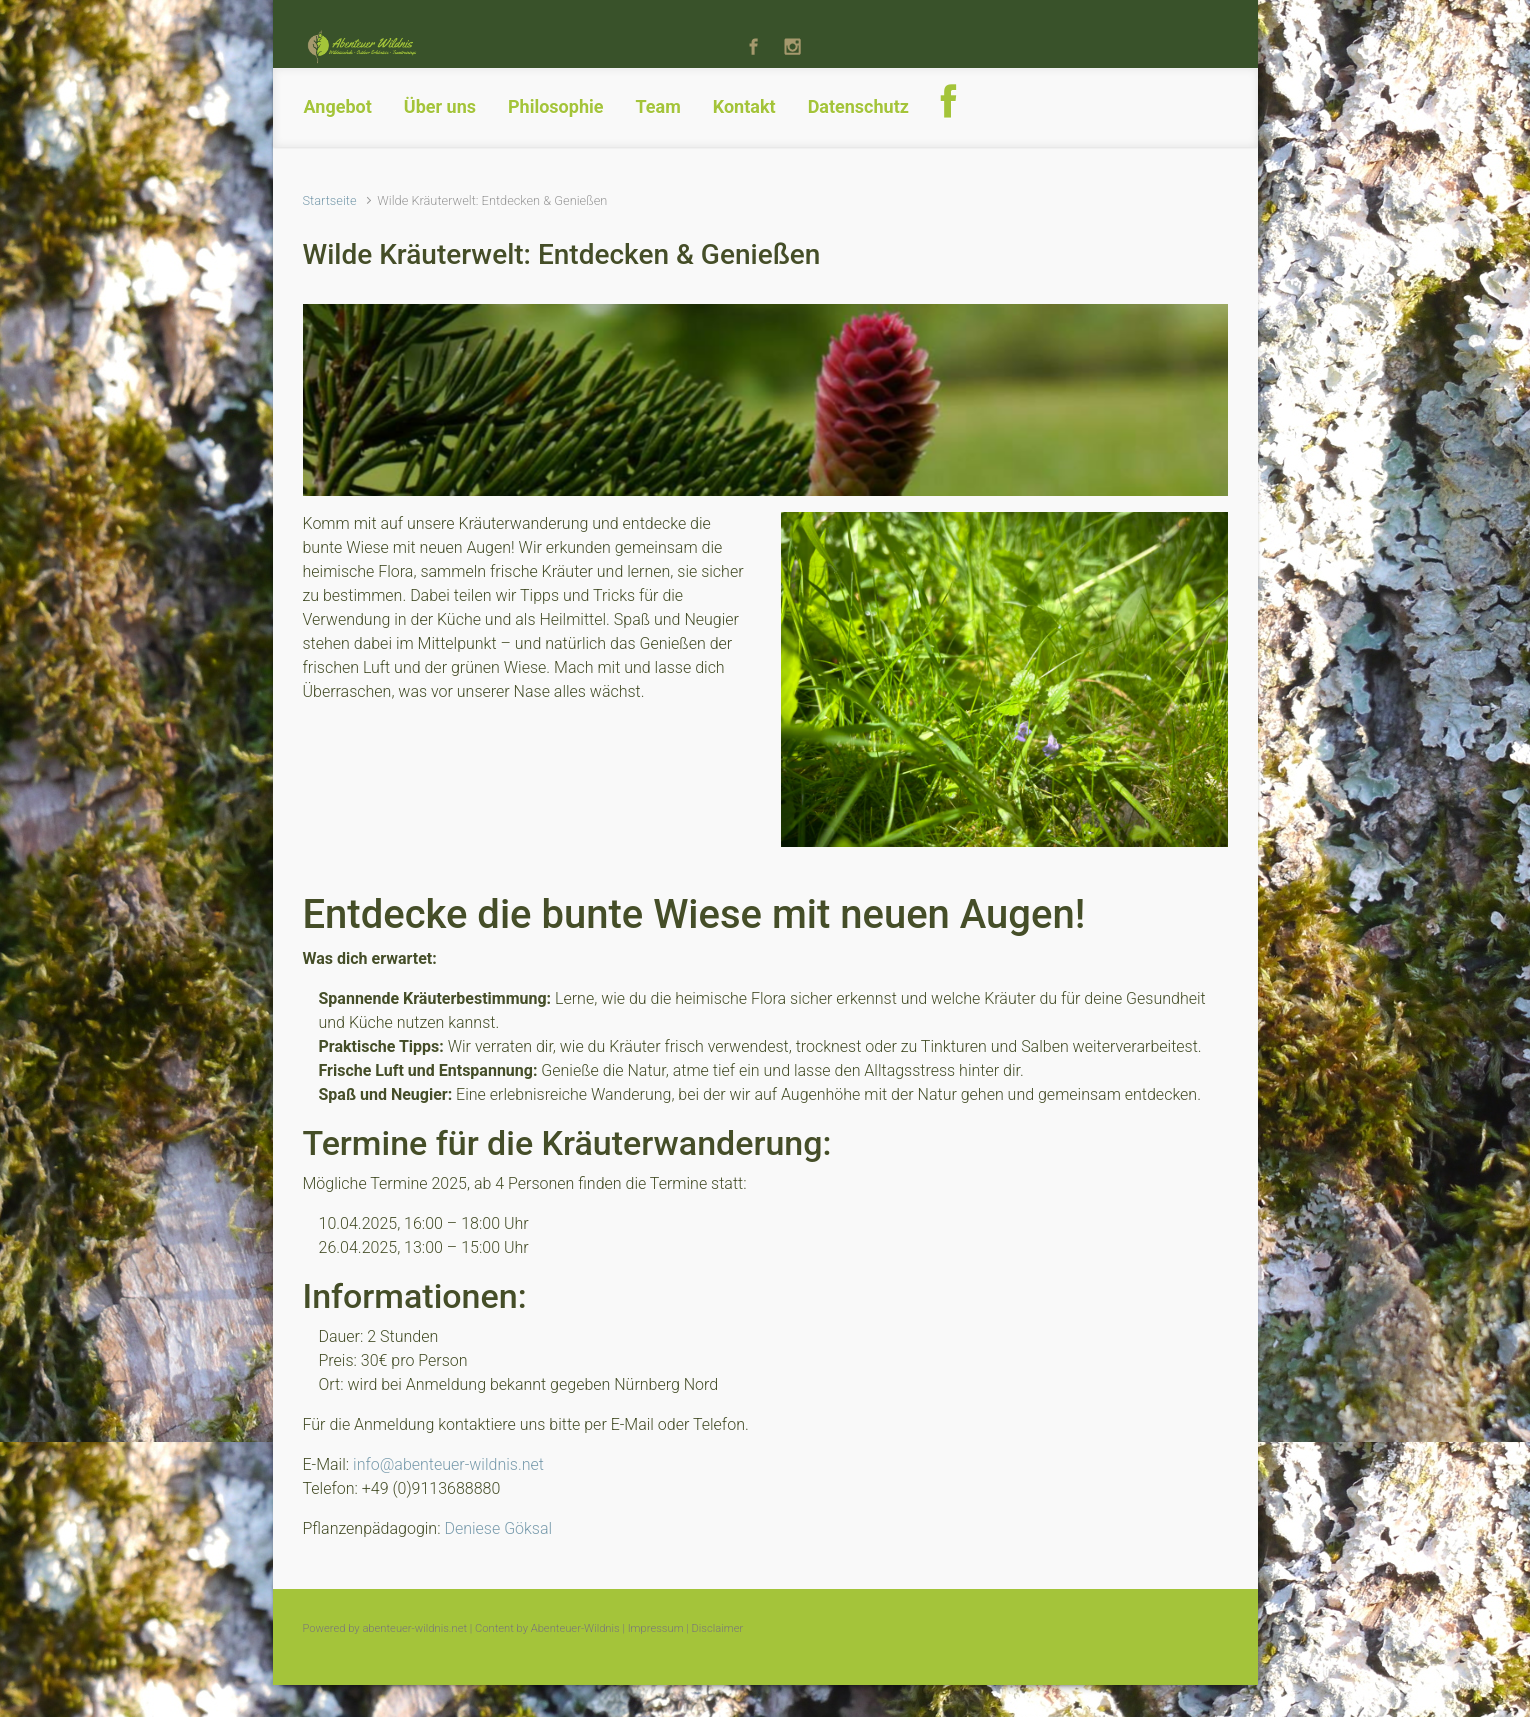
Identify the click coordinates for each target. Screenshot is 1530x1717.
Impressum (656, 1628)
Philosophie (555, 106)
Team (657, 106)
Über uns (440, 106)
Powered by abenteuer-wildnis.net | (388, 1628)
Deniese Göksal (498, 1528)
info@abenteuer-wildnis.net (448, 1464)
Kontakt (744, 106)
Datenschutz (858, 106)
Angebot (338, 106)
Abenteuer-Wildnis (575, 1628)
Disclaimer (718, 1628)
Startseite (330, 200)
